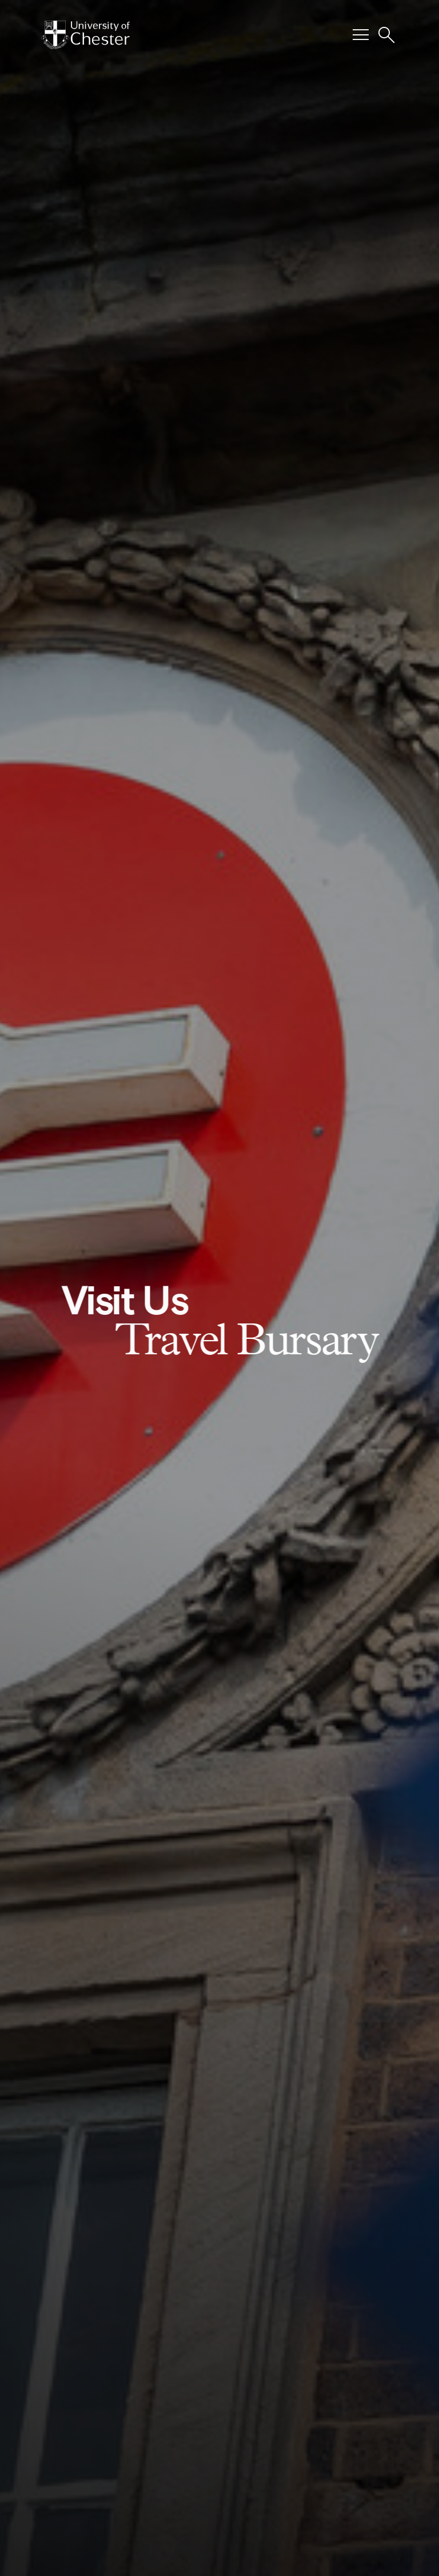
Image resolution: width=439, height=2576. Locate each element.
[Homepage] (85, 35)
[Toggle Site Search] (386, 34)
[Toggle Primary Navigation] (360, 34)
